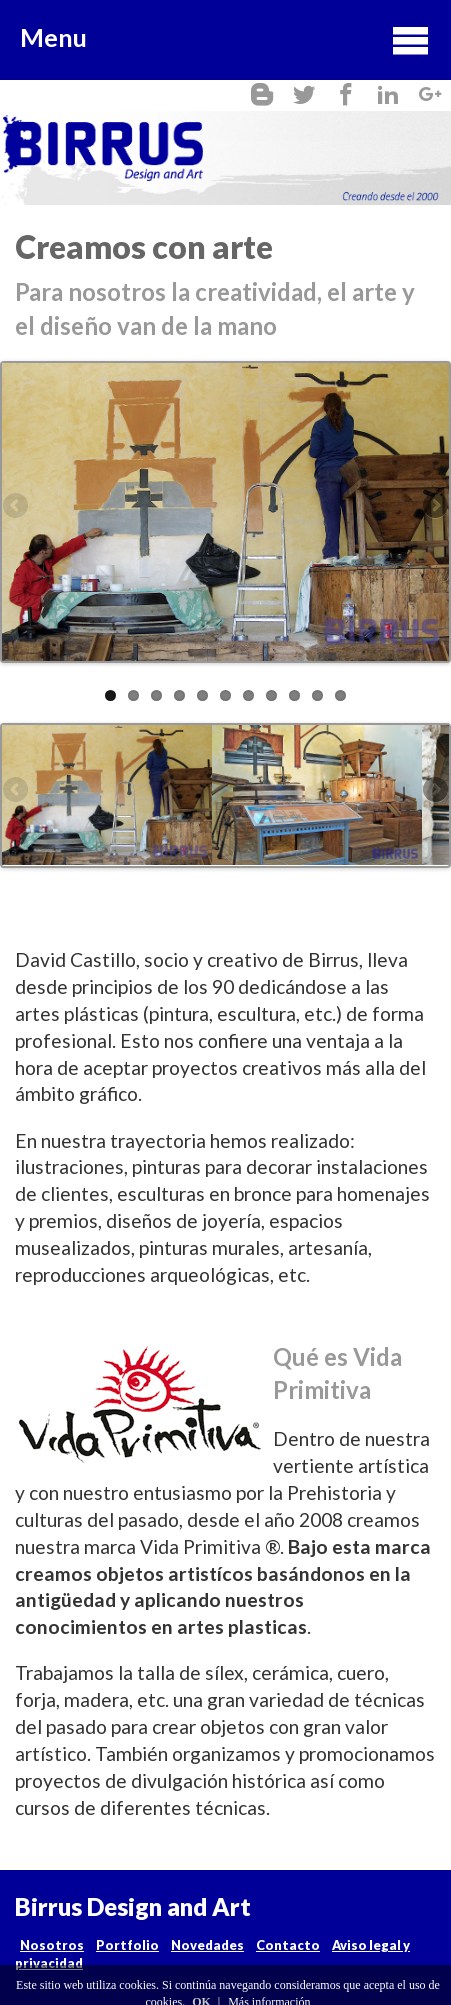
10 (317, 695)
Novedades (207, 1945)
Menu (225, 40)
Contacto (288, 1945)
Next (434, 507)
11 (340, 695)
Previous (17, 507)
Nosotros (52, 1945)
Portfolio (127, 1945)
